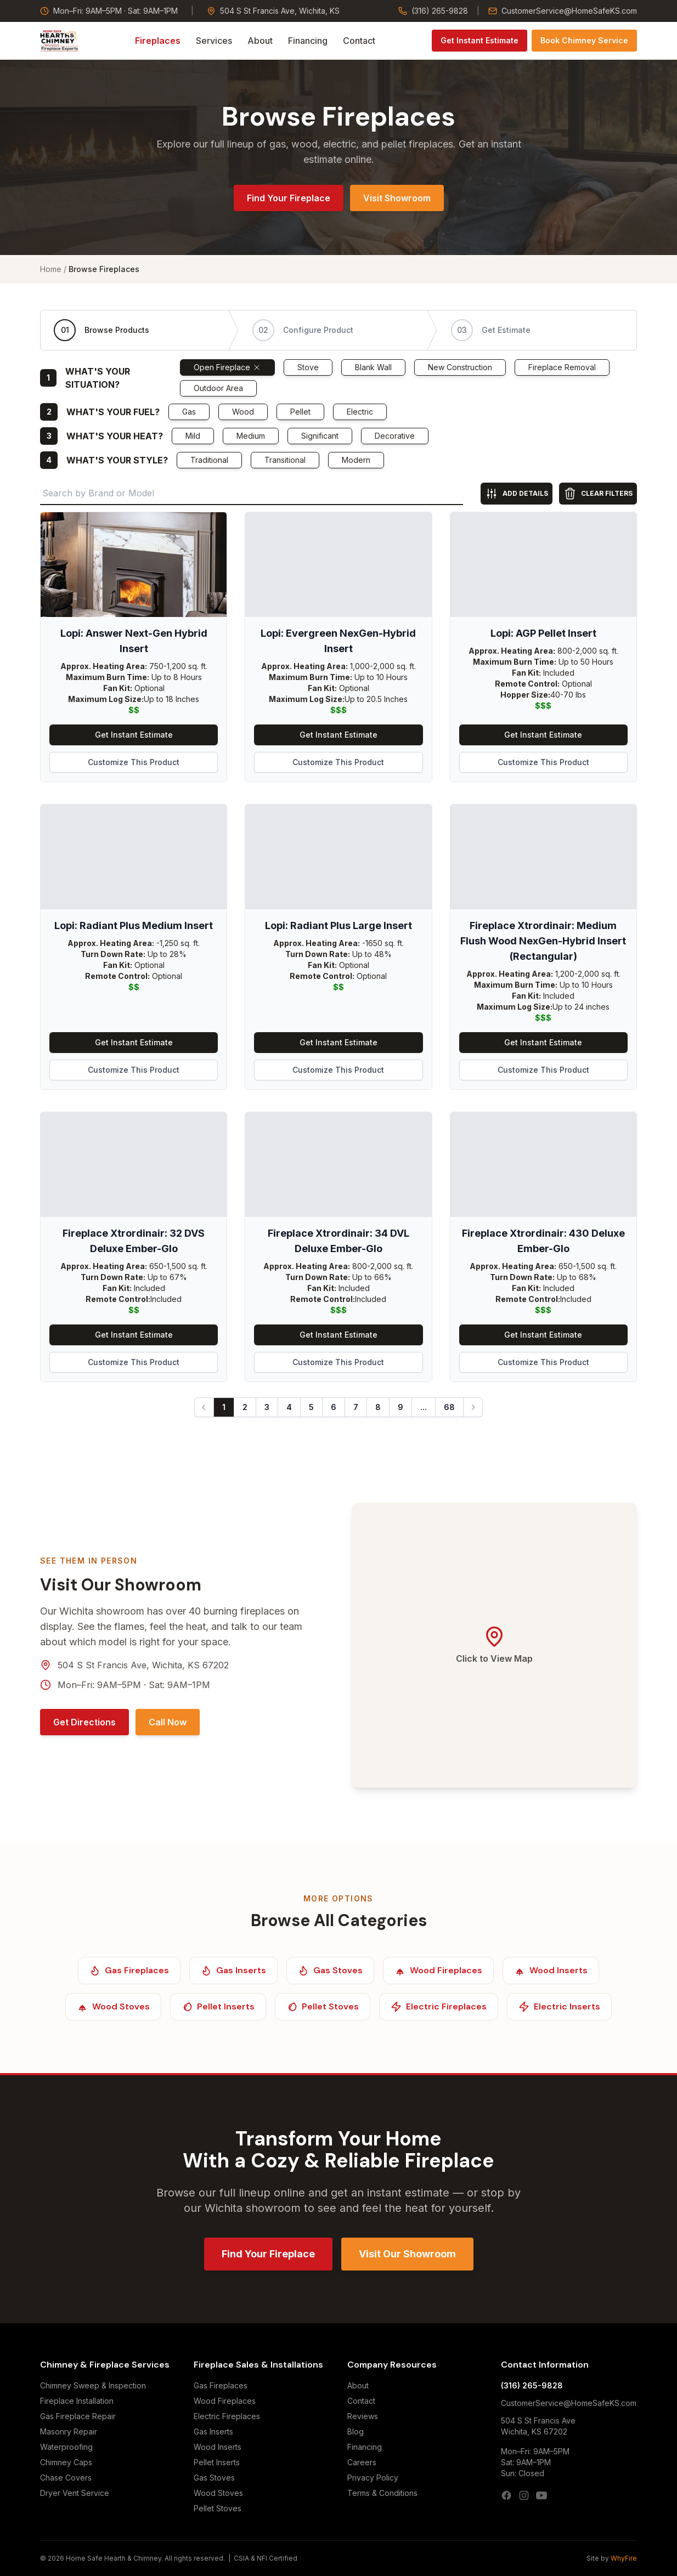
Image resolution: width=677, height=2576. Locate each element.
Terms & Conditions (382, 2493)
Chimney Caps (66, 2462)
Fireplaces (157, 40)
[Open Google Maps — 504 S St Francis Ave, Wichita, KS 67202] (494, 1645)
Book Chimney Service (584, 40)
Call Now (168, 1722)
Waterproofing (66, 2447)
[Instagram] (523, 2495)
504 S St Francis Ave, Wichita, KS (273, 10)
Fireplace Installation (77, 2400)
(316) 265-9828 (433, 10)
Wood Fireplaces (225, 2400)
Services (214, 40)
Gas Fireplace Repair (78, 2416)
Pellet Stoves (217, 2508)
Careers (361, 2462)
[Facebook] (506, 2495)
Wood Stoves (218, 2493)
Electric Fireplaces (227, 2416)
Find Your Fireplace (288, 198)
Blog (355, 2431)
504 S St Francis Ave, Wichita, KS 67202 (143, 1665)
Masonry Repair (68, 2431)
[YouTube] (541, 2495)
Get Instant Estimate (479, 40)
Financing (308, 40)
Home (50, 269)
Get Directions (84, 1722)
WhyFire (624, 2558)
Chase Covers (66, 2477)
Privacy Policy (372, 2477)
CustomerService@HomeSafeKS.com (562, 10)
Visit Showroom (397, 198)
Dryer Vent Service (74, 2493)
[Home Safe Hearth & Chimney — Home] (59, 41)
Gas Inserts (213, 2431)
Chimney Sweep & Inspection (93, 2385)
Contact (359, 40)
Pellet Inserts (217, 2462)
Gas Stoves (214, 2477)
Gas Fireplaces (220, 2385)
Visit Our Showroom (407, 2254)
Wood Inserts (217, 2447)
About (260, 40)
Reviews (362, 2416)
